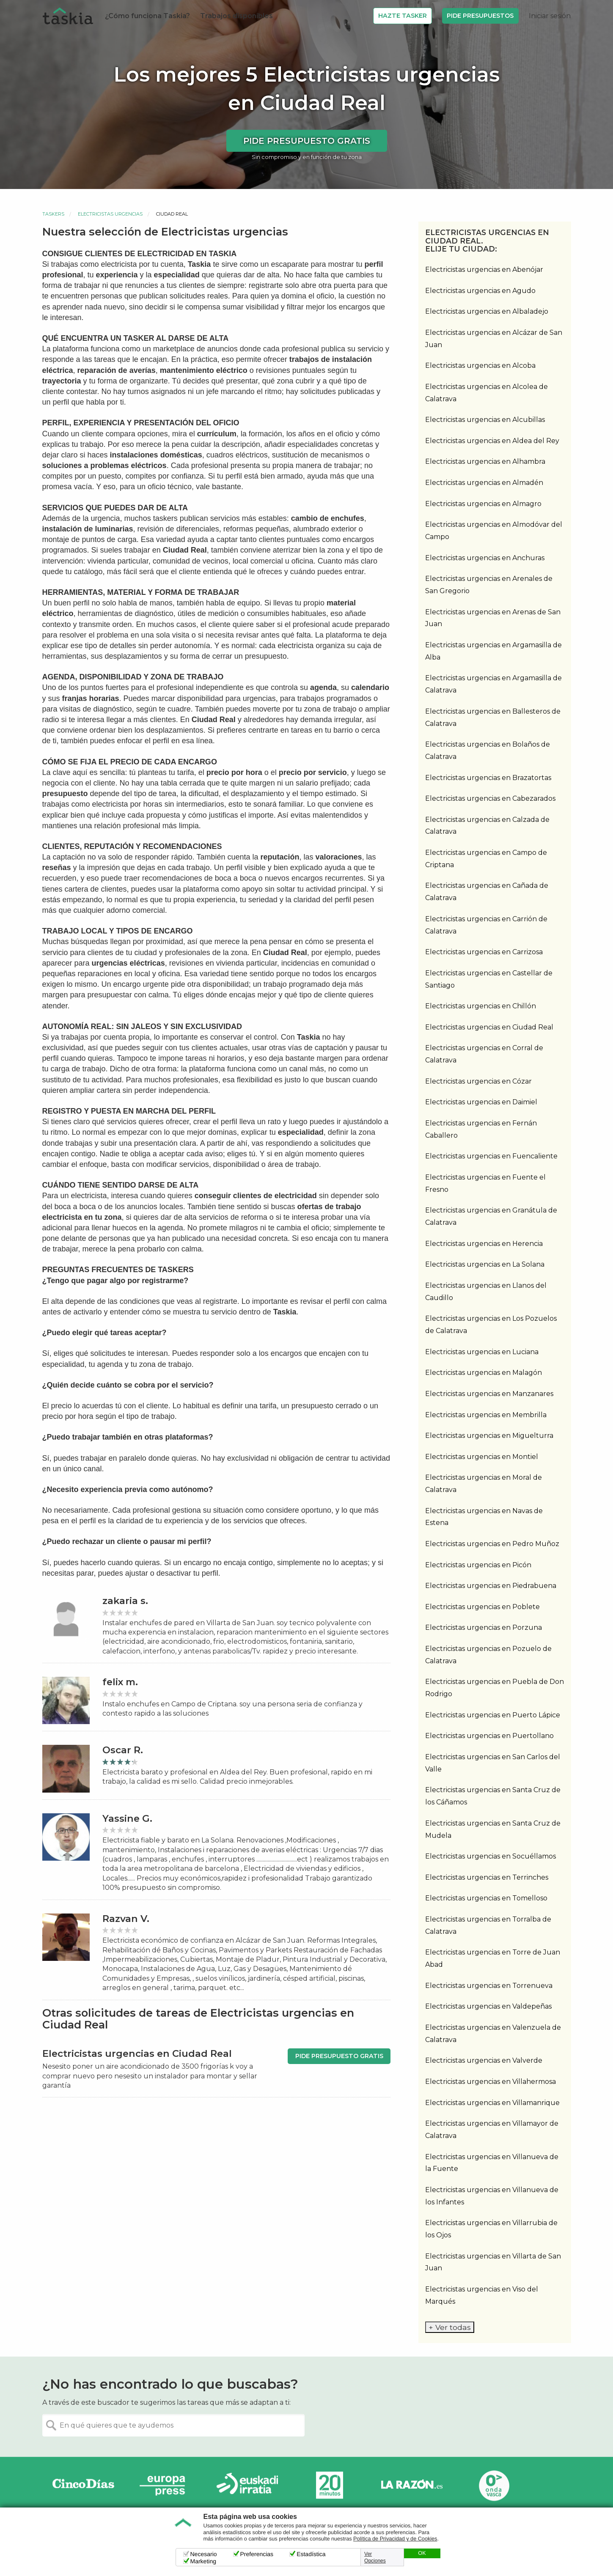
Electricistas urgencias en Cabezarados (490, 798)
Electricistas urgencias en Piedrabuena (490, 1586)
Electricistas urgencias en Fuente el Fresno (485, 1183)
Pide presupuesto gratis (306, 141)
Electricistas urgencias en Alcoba (480, 365)
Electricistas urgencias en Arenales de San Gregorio (489, 585)
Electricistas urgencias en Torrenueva (489, 1986)
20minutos (330, 2485)
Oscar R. (122, 1750)
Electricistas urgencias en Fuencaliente (491, 1156)
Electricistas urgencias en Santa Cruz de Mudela (493, 1829)
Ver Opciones (375, 2557)
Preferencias (257, 2554)
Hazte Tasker (402, 15)
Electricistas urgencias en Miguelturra (489, 1436)
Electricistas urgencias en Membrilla (486, 1415)
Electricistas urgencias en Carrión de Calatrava (486, 925)
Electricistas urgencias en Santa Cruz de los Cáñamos (493, 1796)
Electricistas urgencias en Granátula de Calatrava (491, 1216)
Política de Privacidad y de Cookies (395, 2539)
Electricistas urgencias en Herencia (484, 1244)
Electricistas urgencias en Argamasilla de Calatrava (493, 684)
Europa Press (165, 2485)
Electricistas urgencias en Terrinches (486, 1877)
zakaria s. (125, 1601)
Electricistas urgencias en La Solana (484, 1264)
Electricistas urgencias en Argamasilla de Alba (493, 651)
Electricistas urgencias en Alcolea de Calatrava (486, 393)
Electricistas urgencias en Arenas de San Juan (493, 618)
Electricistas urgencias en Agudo (480, 291)
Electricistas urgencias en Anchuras (484, 558)
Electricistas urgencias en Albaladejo (486, 311)
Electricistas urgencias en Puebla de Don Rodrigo (494, 1688)
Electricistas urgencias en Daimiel (481, 1102)
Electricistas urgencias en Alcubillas (485, 420)
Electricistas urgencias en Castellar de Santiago (489, 979)
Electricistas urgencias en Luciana (482, 1352)
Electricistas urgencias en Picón (478, 1565)
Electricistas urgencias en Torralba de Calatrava (488, 1925)
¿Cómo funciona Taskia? (147, 16)
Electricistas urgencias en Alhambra (485, 461)
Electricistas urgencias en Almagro (483, 504)
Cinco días (83, 2485)
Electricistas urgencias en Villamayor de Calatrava (491, 2129)
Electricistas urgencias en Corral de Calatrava (484, 1054)
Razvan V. (125, 1919)
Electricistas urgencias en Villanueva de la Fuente (491, 2163)
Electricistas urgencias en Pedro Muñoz (492, 1544)
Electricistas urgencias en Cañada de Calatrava (486, 891)
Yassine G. (127, 1818)
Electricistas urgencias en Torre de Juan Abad (492, 1958)
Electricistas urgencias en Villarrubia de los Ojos (491, 2229)
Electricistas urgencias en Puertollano (489, 1736)
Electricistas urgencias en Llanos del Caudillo (486, 1291)
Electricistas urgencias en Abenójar (484, 270)
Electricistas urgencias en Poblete (482, 1607)
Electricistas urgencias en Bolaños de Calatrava (487, 750)
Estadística (311, 2554)
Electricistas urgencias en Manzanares (489, 1394)
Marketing (203, 2561)
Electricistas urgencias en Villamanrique (492, 2103)
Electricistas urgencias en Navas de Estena (484, 1517)
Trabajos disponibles (236, 16)
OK (422, 2553)
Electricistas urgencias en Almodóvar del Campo (493, 530)
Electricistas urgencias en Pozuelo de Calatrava (488, 1655)
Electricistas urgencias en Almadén (484, 483)
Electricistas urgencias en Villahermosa (490, 2082)
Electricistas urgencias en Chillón (480, 1006)
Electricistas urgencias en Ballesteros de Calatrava (493, 717)
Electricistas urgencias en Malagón (483, 1373)
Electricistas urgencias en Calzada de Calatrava (487, 826)
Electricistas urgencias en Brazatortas (488, 778)
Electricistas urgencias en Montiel (481, 1457)
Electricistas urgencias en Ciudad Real (489, 1027)
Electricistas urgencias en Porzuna (483, 1627)
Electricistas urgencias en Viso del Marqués (481, 2295)
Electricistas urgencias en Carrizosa (484, 952)
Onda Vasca (494, 2485)
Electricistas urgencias (110, 214)
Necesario (203, 2554)
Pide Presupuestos (480, 15)
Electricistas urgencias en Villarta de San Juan (493, 2262)
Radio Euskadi (247, 2485)
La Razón (412, 2485)
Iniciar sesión (550, 16)
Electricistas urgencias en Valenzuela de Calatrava (493, 2033)
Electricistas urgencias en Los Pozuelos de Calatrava (491, 1324)
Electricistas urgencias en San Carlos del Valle (492, 1763)
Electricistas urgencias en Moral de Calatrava (483, 1483)
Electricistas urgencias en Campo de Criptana (486, 859)
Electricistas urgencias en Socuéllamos (490, 1856)
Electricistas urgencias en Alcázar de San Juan (493, 339)
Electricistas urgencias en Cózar (478, 1081)
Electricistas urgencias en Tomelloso (486, 1898)
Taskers (53, 214)
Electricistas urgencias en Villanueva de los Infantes (491, 2196)
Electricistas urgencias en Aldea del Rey (492, 441)
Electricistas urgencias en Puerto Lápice (492, 1715)
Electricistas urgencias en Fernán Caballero (481, 1129)
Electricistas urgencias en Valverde (483, 2060)
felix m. (120, 1682)
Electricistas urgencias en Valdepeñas (488, 2006)
